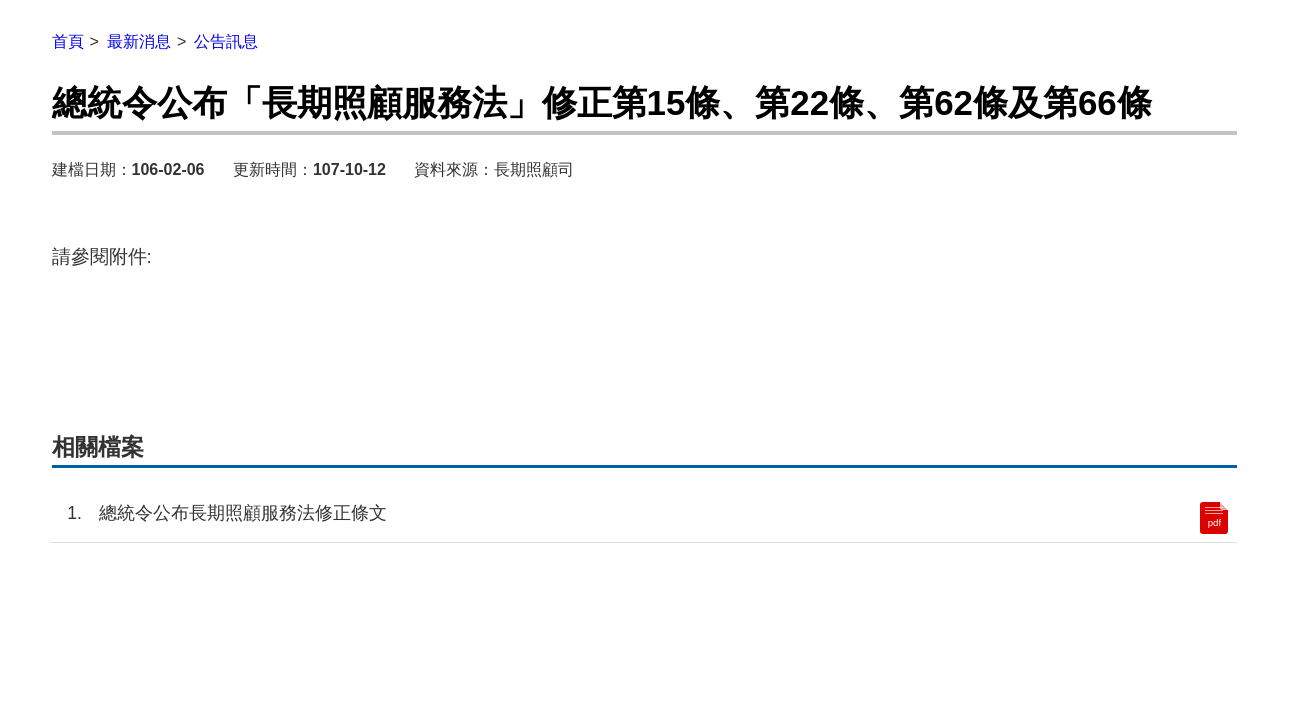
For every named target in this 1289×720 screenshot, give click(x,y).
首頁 (68, 41)
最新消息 (139, 41)
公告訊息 (226, 41)
